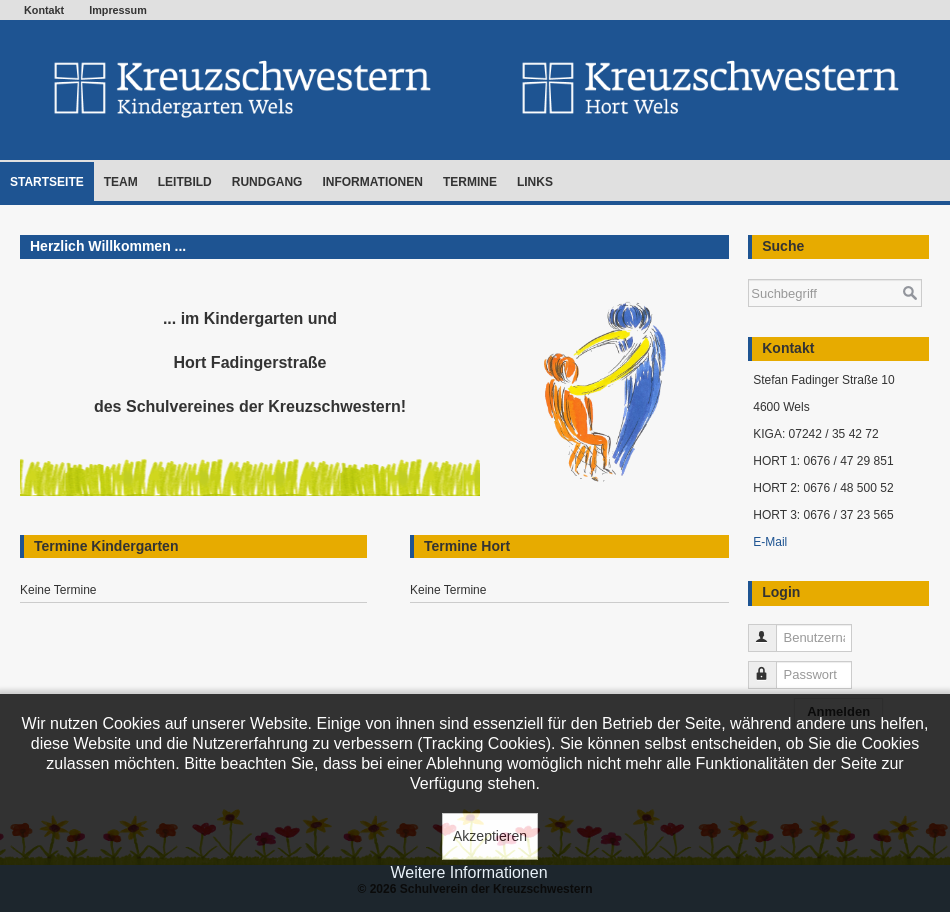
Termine (470, 182)
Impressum (118, 10)
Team (121, 182)
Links (535, 182)
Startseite (47, 182)
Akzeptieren (490, 836)
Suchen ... (748, 269)
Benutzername (771, 629)
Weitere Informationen (468, 872)
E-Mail (770, 542)
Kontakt (44, 10)
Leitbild (185, 182)
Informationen (372, 182)
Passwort (771, 666)
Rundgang (267, 182)
